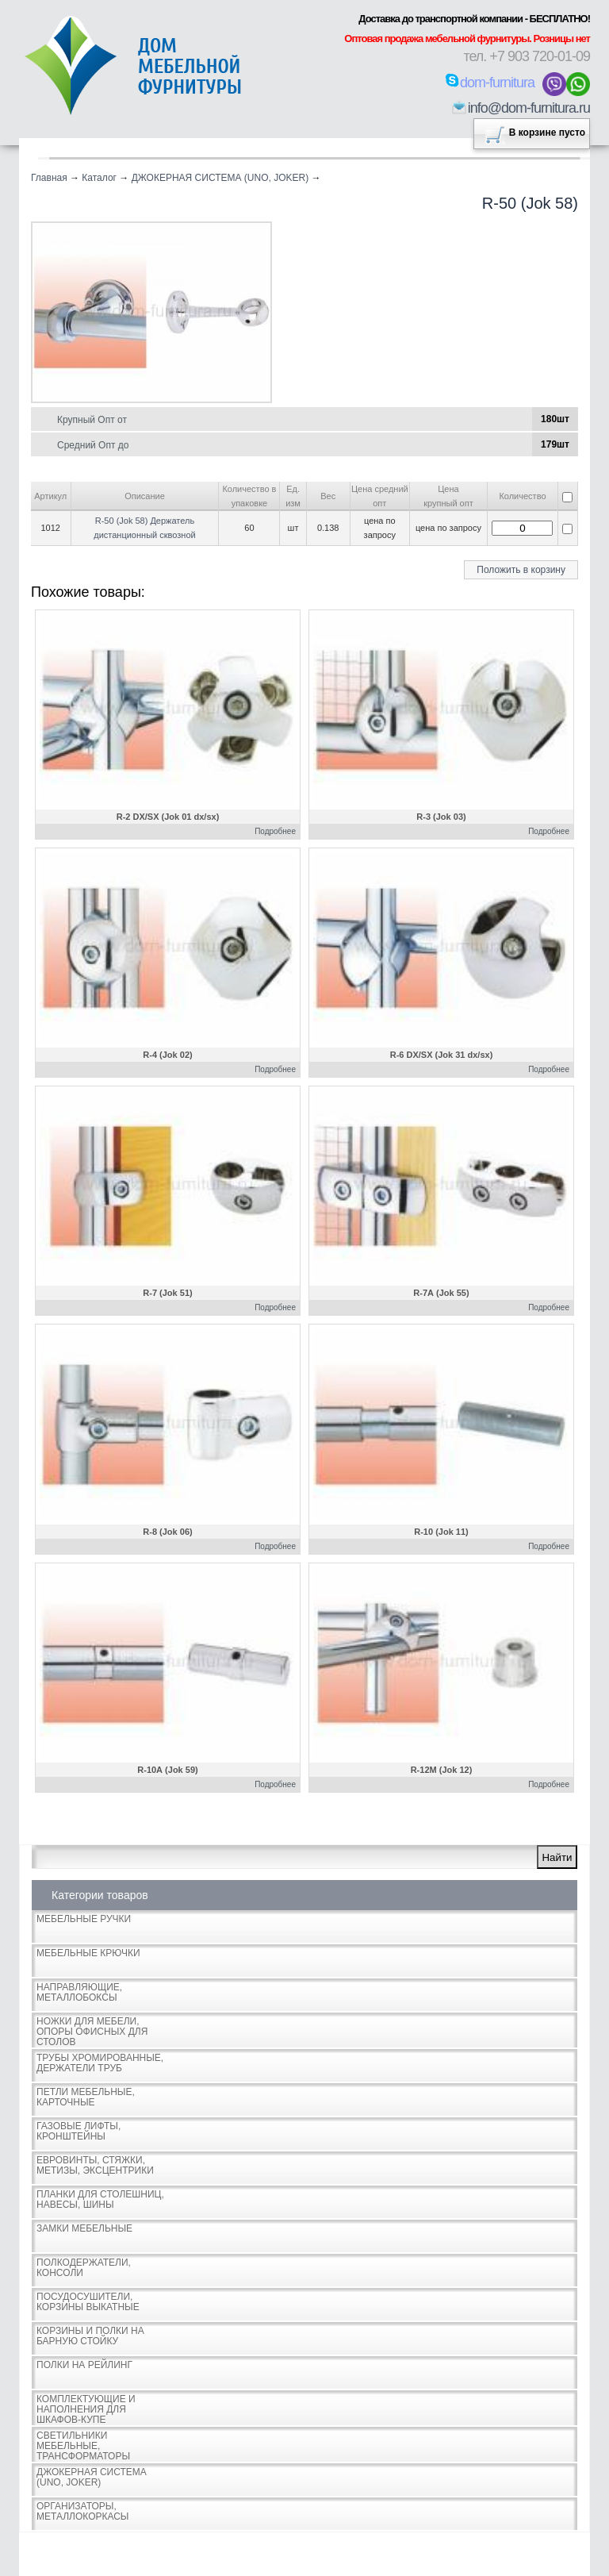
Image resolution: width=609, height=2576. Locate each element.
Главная (49, 177)
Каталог (99, 177)
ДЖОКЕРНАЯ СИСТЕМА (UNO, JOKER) (220, 177)
